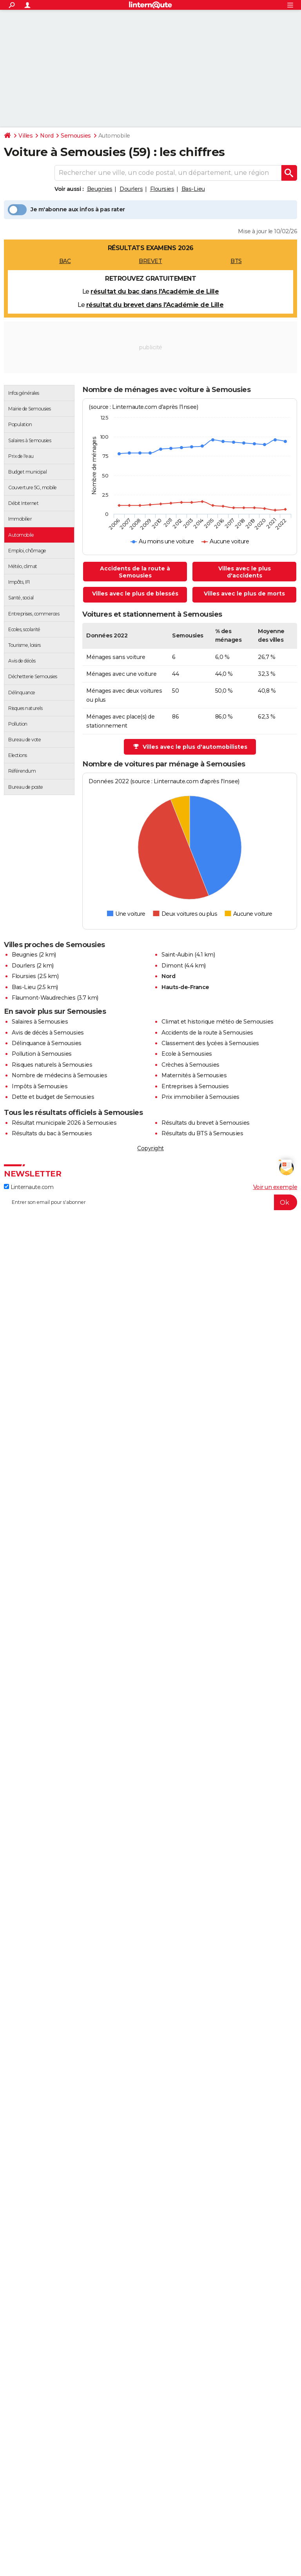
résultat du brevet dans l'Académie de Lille (155, 305)
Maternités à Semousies (194, 1075)
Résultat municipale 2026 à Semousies (64, 1122)
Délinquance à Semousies (47, 1043)
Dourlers (131, 188)
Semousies (76, 135)
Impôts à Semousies (39, 1086)
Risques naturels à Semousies (52, 1064)
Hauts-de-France (185, 987)
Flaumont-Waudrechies (43, 997)
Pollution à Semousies (42, 1053)
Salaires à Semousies (40, 1021)
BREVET (150, 261)
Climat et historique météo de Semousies (217, 1021)
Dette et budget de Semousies (53, 1096)
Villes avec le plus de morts (244, 593)
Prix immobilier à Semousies (200, 1096)
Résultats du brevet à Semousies (205, 1122)
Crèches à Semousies (190, 1064)
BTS (236, 261)
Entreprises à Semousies (195, 1086)
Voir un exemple (275, 1187)
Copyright (150, 1148)
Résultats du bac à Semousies (52, 1133)
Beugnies (99, 188)
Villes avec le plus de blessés (135, 593)
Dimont (172, 965)
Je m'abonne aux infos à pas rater (66, 209)
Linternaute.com (28, 1187)
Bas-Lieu (193, 188)
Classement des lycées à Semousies (210, 1043)
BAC (65, 261)
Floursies (162, 188)
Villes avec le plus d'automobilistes (190, 746)
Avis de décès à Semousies (48, 1032)
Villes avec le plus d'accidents (244, 572)
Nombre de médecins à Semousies (59, 1075)
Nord (46, 135)
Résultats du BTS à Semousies (202, 1133)
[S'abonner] (150, 1202)
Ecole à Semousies (186, 1053)
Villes (25, 135)
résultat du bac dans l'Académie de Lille (155, 291)
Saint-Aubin (177, 954)
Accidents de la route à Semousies (135, 572)
